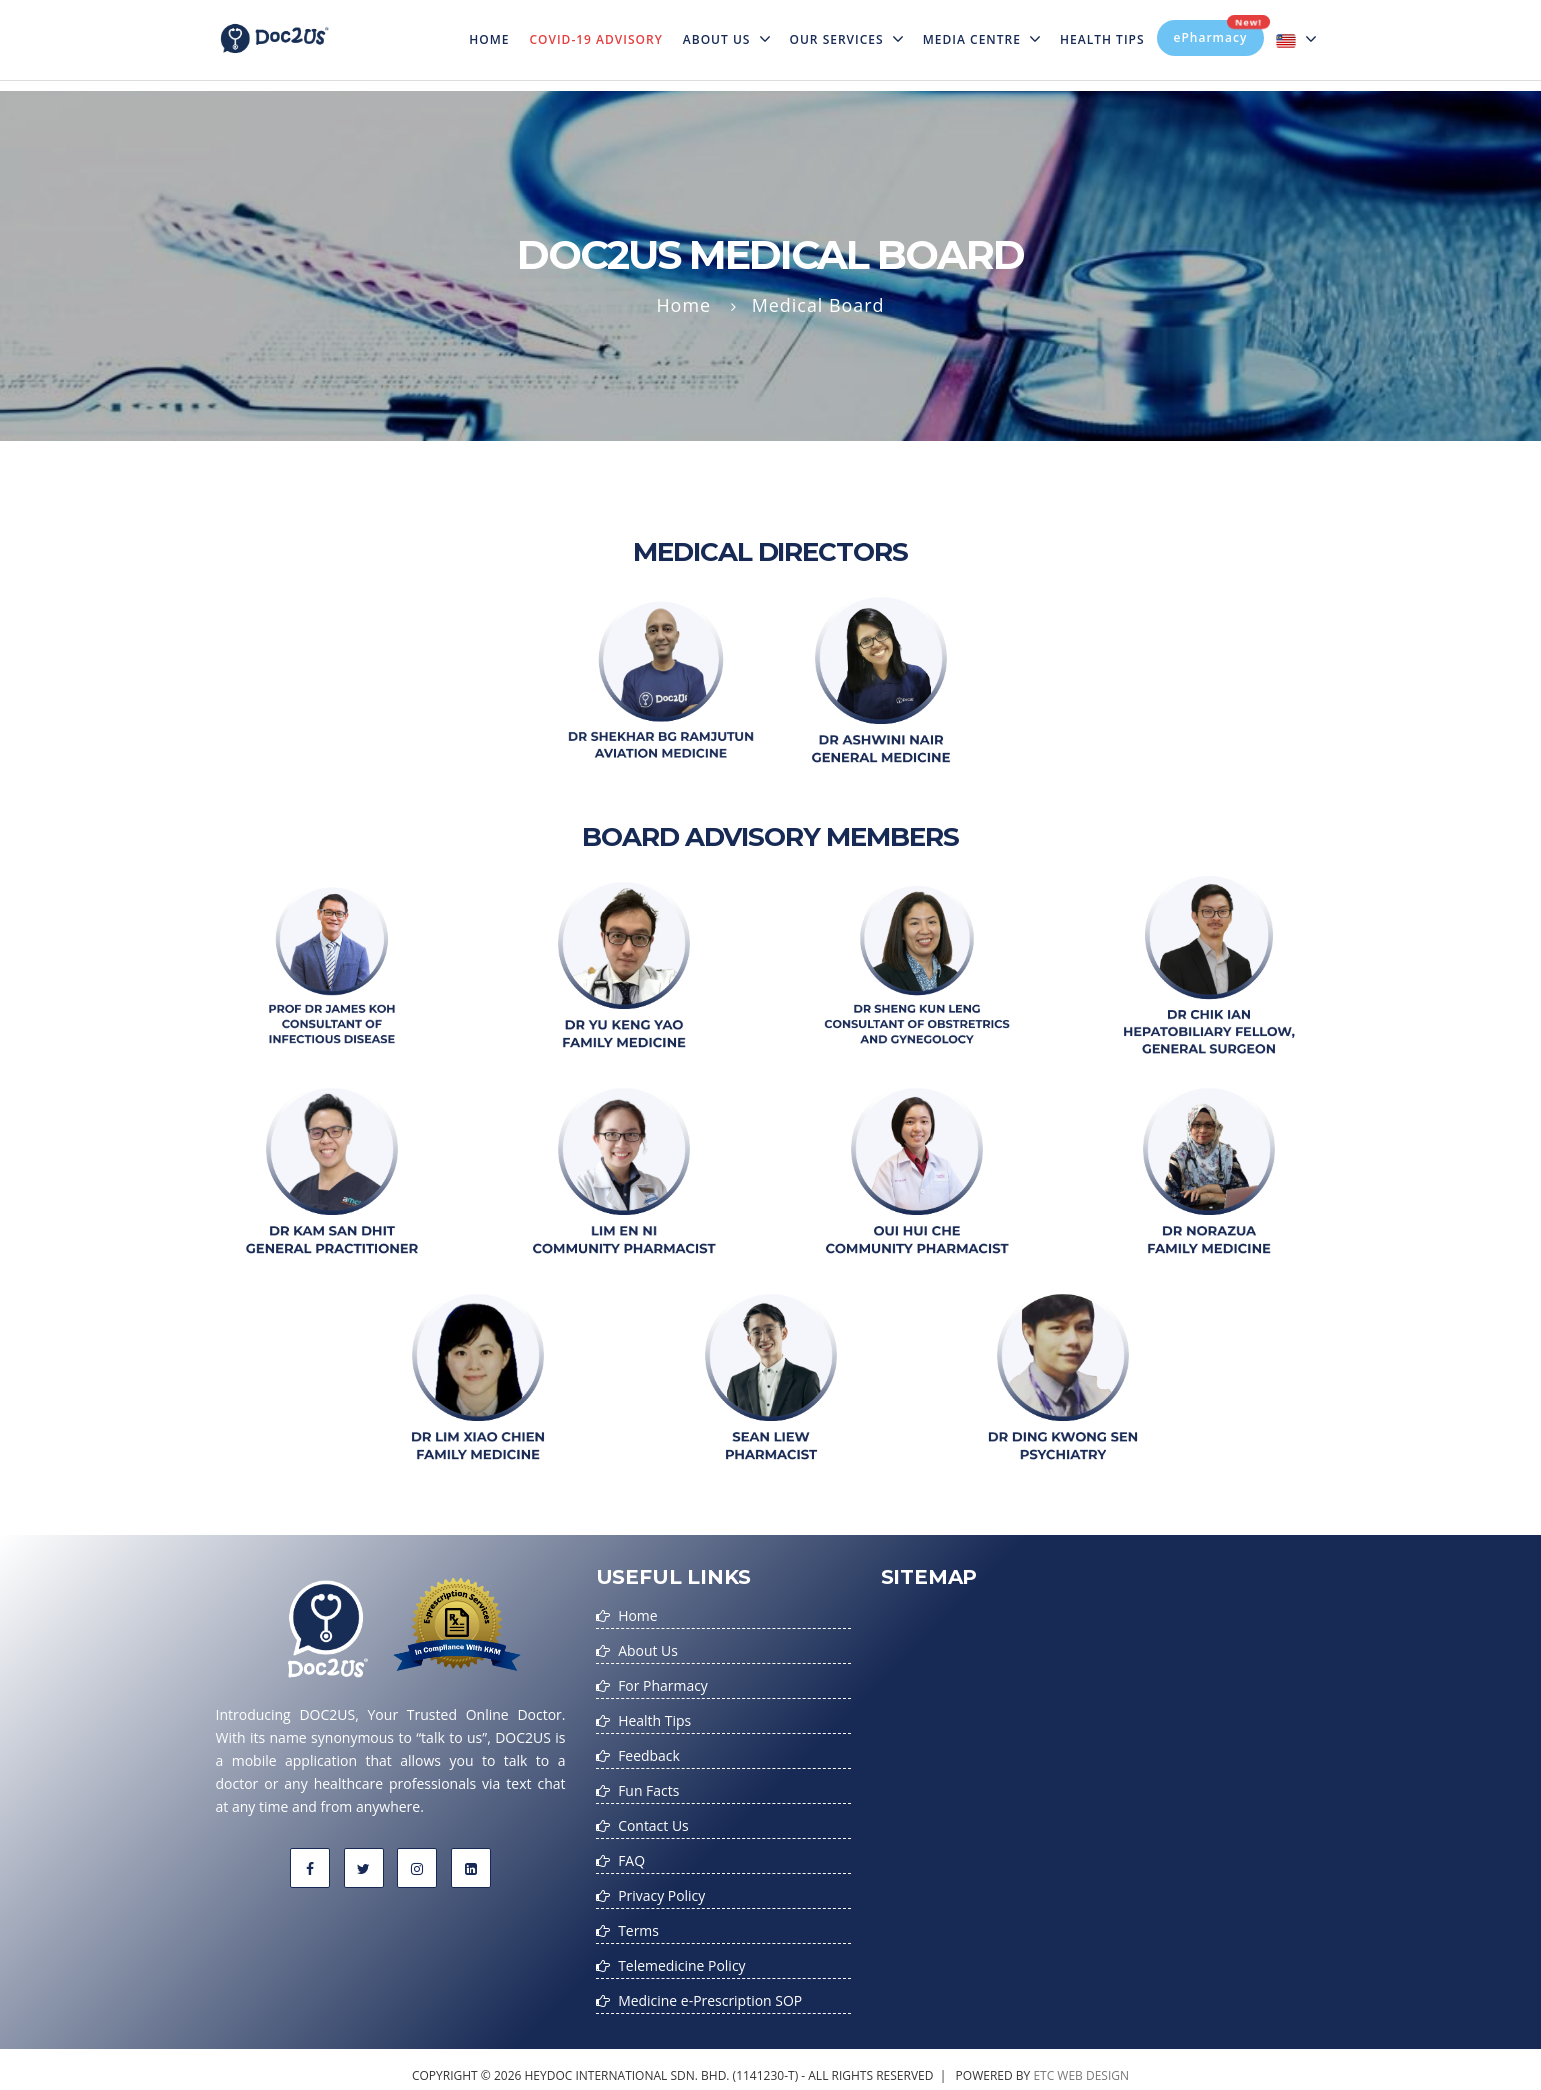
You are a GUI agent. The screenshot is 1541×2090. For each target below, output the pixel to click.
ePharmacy (1219, 33)
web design (1093, 2063)
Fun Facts (648, 1785)
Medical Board (818, 305)
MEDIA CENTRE (981, 39)
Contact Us (653, 1819)
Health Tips (1102, 39)
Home (494, 26)
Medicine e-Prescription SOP (710, 1989)
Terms (638, 1921)
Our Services (846, 39)
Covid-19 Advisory (595, 39)
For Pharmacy (663, 1683)
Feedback (649, 1751)
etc (1043, 2063)
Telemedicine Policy (682, 1955)
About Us (726, 39)
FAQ (631, 1853)
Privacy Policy (661, 1887)
